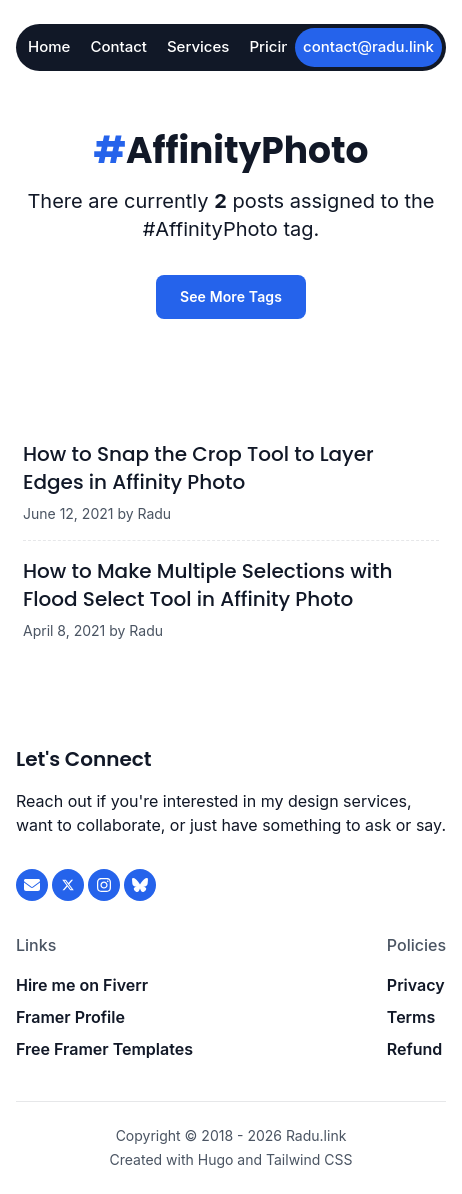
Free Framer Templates (104, 1049)
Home (49, 46)
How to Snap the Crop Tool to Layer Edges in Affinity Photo (198, 468)
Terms (411, 1017)
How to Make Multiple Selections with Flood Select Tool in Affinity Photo (207, 585)
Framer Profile (70, 1017)
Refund (414, 1049)
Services (198, 46)
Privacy (416, 985)
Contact (118, 46)
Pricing (274, 46)
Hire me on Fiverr (82, 985)
